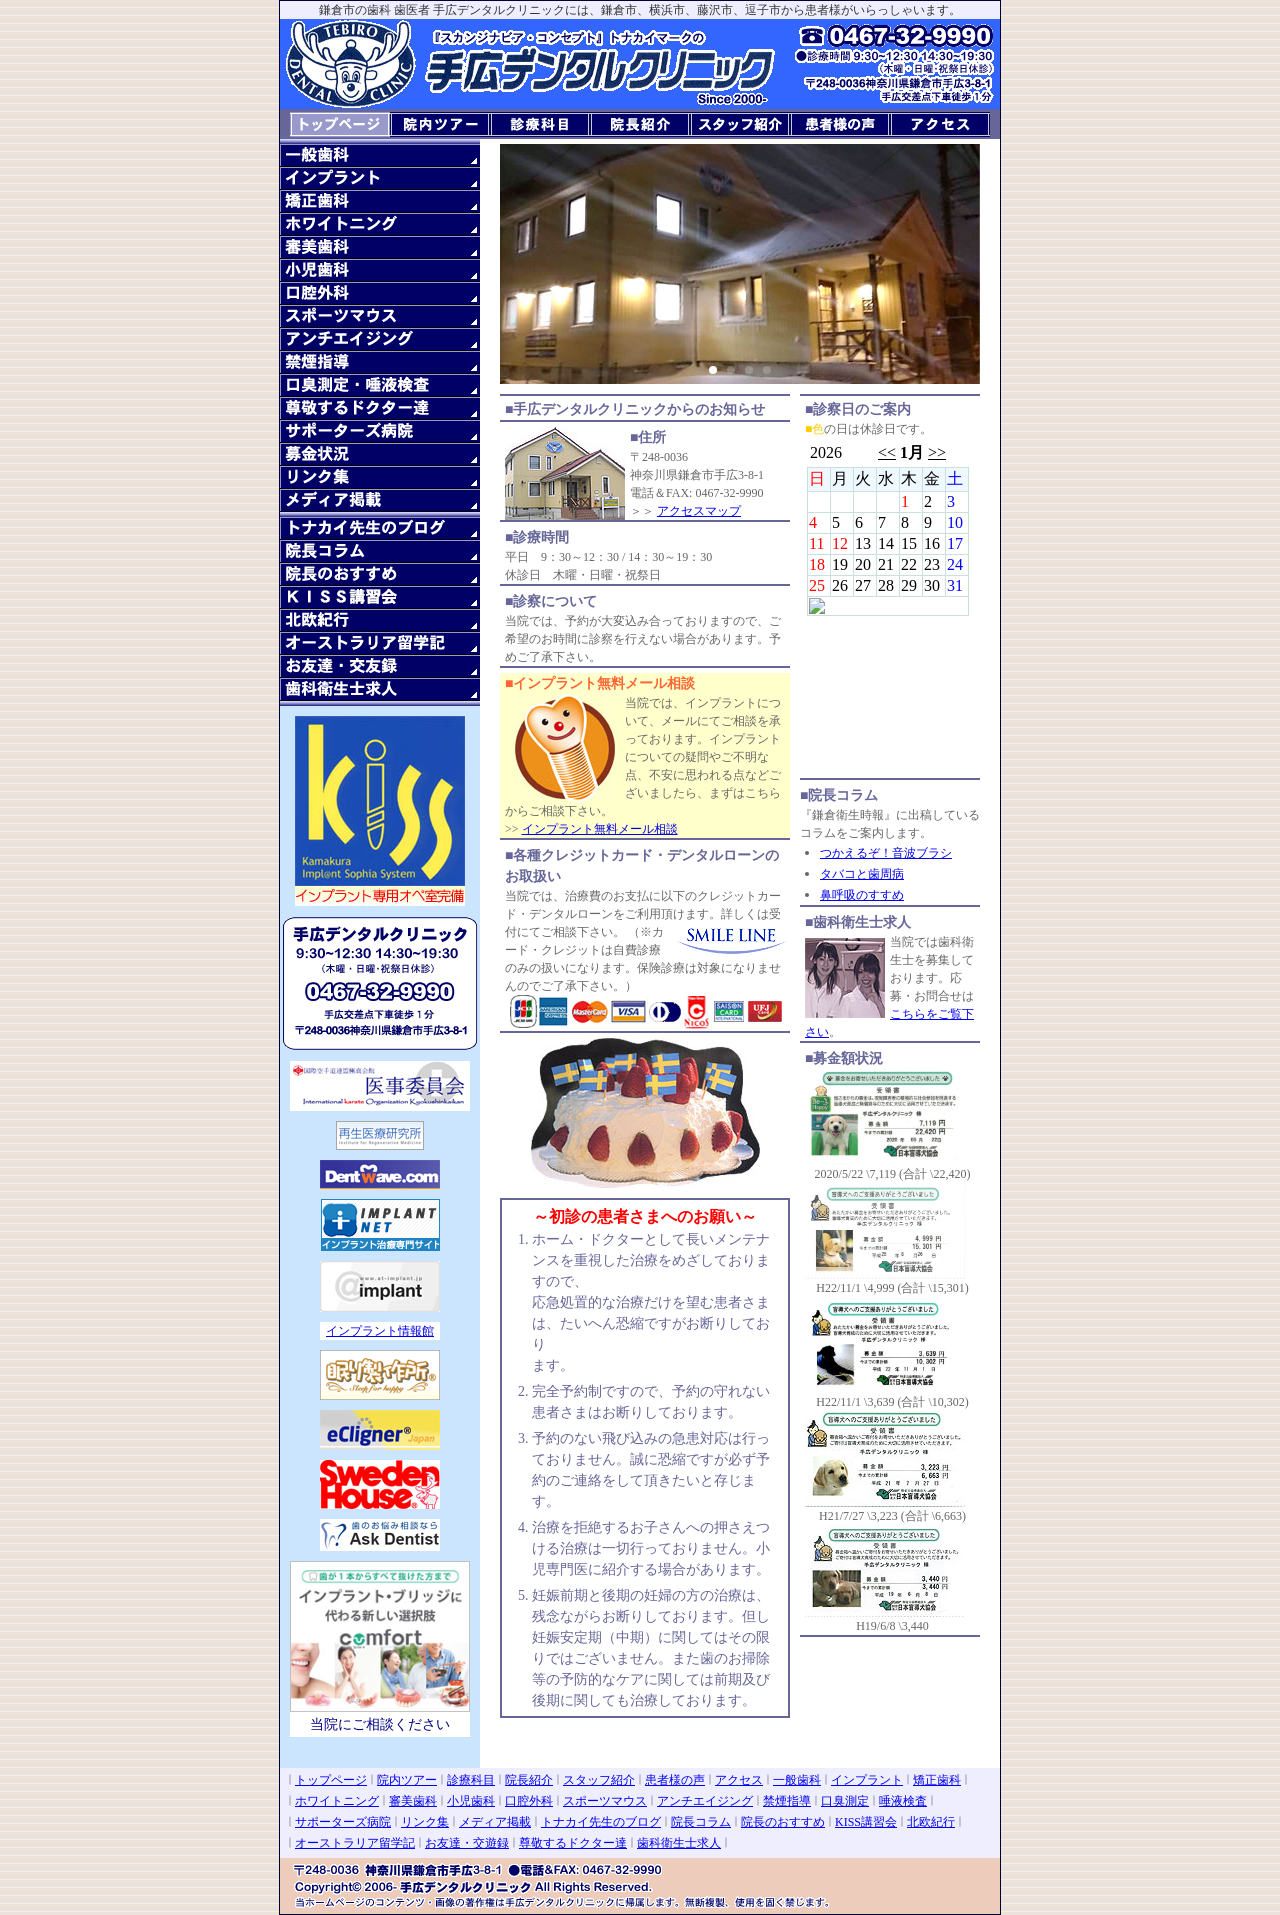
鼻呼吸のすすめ (862, 895)
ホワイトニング (337, 1801)
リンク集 (425, 1822)
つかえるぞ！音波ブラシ (886, 853)
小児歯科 (471, 1801)
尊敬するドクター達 (573, 1843)
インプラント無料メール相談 (600, 829)
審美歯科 (413, 1801)
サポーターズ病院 (343, 1822)
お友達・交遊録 (467, 1843)
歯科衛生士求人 (679, 1843)
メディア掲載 (495, 1822)
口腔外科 (529, 1801)
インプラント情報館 (380, 1331)
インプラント (867, 1780)
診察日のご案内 (888, 608)
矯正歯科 (937, 1780)
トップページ (331, 1780)
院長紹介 (529, 1780)
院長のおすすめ (783, 1822)
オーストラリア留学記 (355, 1843)
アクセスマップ (699, 511)
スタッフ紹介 (599, 1780)
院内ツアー (407, 1780)
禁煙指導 (787, 1801)
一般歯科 (797, 1780)
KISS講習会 (866, 1822)
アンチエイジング (705, 1801)
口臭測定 (845, 1801)
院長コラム (701, 1822)
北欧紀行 (931, 1822)
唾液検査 (903, 1801)
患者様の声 (675, 1780)
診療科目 (471, 1780)
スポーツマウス (605, 1801)
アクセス (739, 1780)
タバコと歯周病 (862, 874)
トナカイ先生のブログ (601, 1822)
